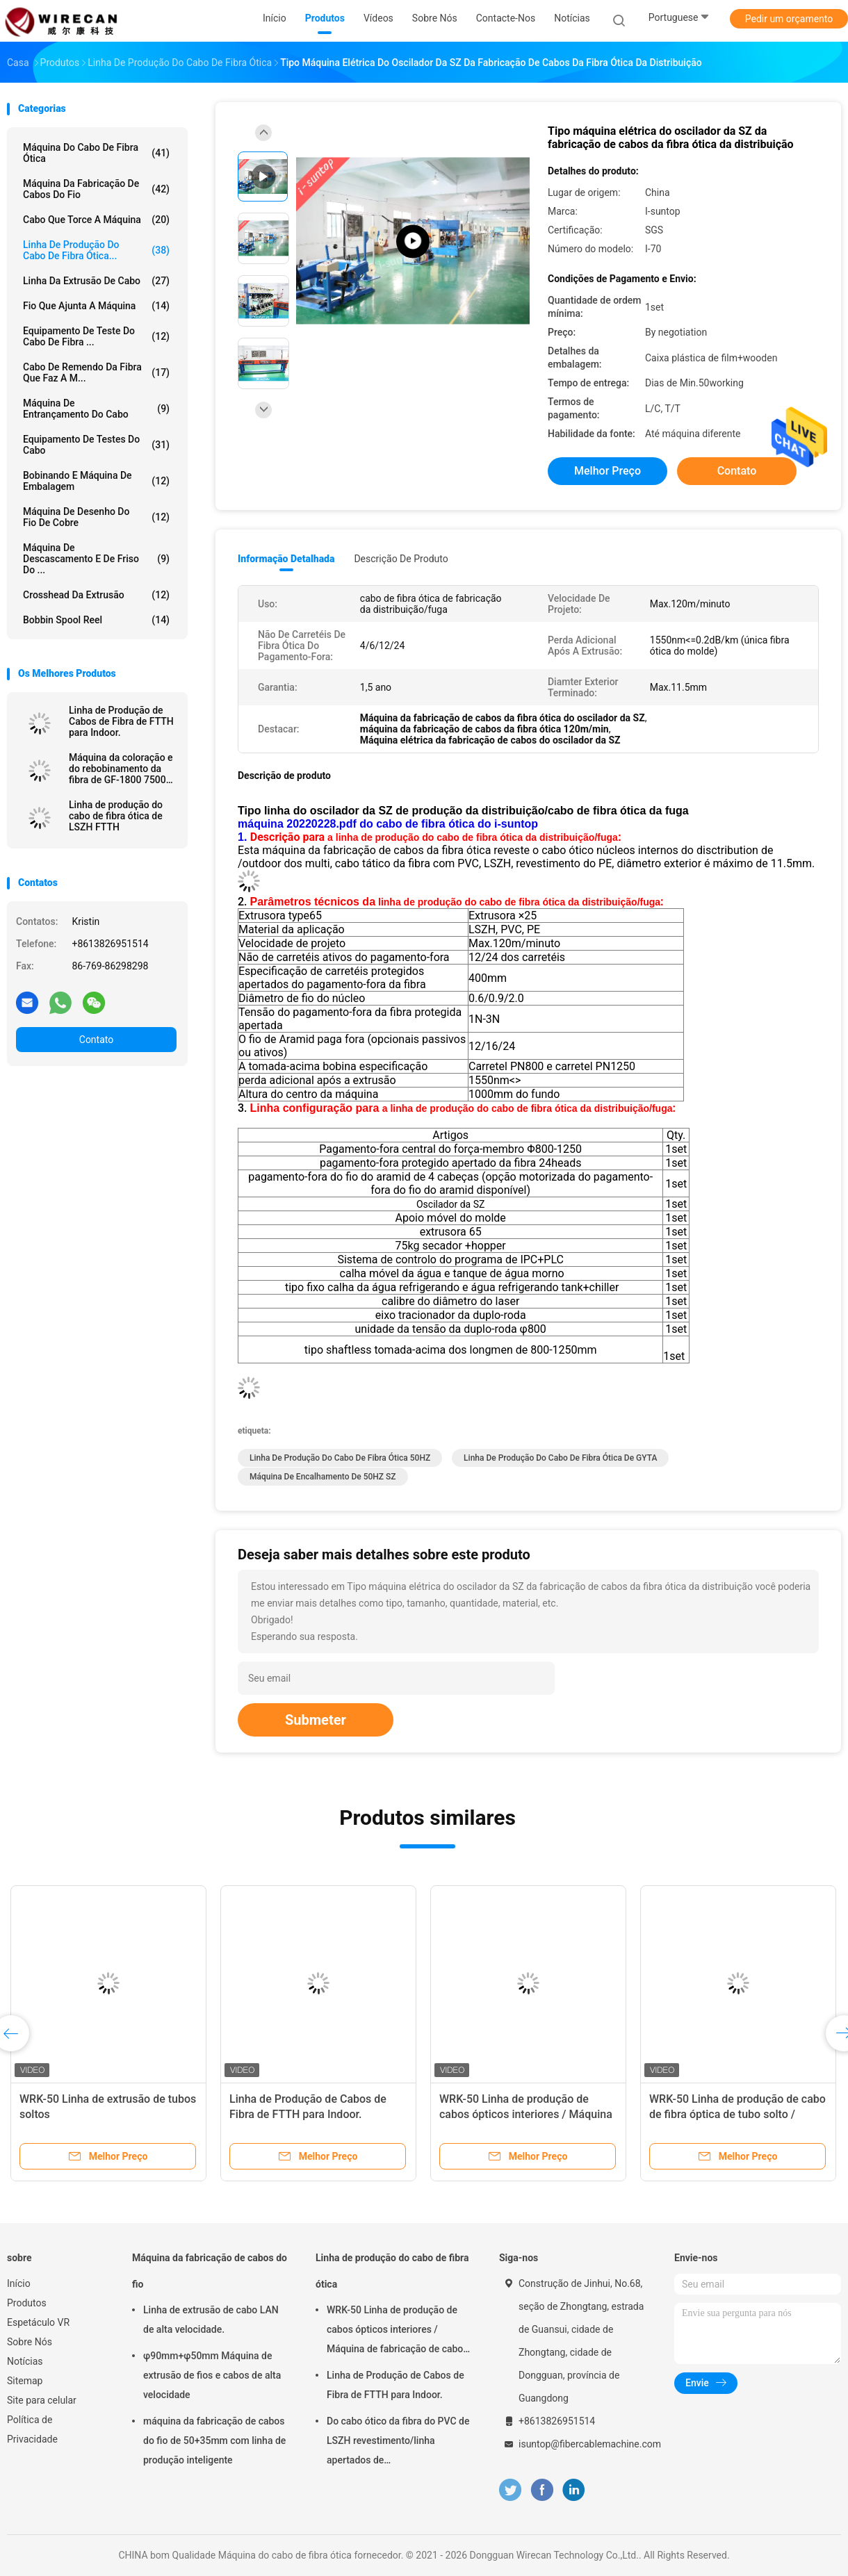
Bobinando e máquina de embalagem (96, 481)
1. (244, 837)
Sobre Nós (29, 2341)
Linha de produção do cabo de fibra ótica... (96, 250)
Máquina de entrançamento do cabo (96, 408)
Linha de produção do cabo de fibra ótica (392, 2271)
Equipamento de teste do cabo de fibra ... (96, 336)
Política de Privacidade (32, 2429)
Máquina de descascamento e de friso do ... (96, 558)
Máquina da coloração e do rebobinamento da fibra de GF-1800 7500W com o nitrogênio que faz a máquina (121, 768)
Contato (96, 1039)
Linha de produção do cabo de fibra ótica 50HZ (340, 1458)
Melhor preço (607, 470)
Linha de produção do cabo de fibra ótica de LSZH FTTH (116, 815)
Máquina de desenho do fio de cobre (96, 517)
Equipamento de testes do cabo (96, 445)
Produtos (27, 2302)
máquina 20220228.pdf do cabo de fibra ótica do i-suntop (388, 824)
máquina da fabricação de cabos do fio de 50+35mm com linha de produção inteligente (214, 2440)
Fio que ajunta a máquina (96, 306)
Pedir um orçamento (789, 18)
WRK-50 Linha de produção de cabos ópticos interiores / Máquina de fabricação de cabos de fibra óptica (397, 2331)
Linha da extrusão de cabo (96, 281)
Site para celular (41, 2400)
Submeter (315, 1720)
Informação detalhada (286, 558)
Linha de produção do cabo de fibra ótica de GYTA (560, 1458)
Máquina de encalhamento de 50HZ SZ (323, 1477)
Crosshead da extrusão (96, 595)
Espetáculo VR (38, 2322)
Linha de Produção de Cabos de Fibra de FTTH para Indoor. (121, 721)
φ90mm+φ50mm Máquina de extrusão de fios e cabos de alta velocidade (212, 2375)
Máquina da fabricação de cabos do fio (96, 189)
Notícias (25, 2361)
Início (19, 2283)
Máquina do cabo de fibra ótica (96, 153)
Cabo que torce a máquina (96, 220)
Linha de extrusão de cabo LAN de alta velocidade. (211, 2319)
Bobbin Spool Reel (96, 620)
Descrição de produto (401, 558)
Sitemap (24, 2380)
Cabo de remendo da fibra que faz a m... (96, 372)
